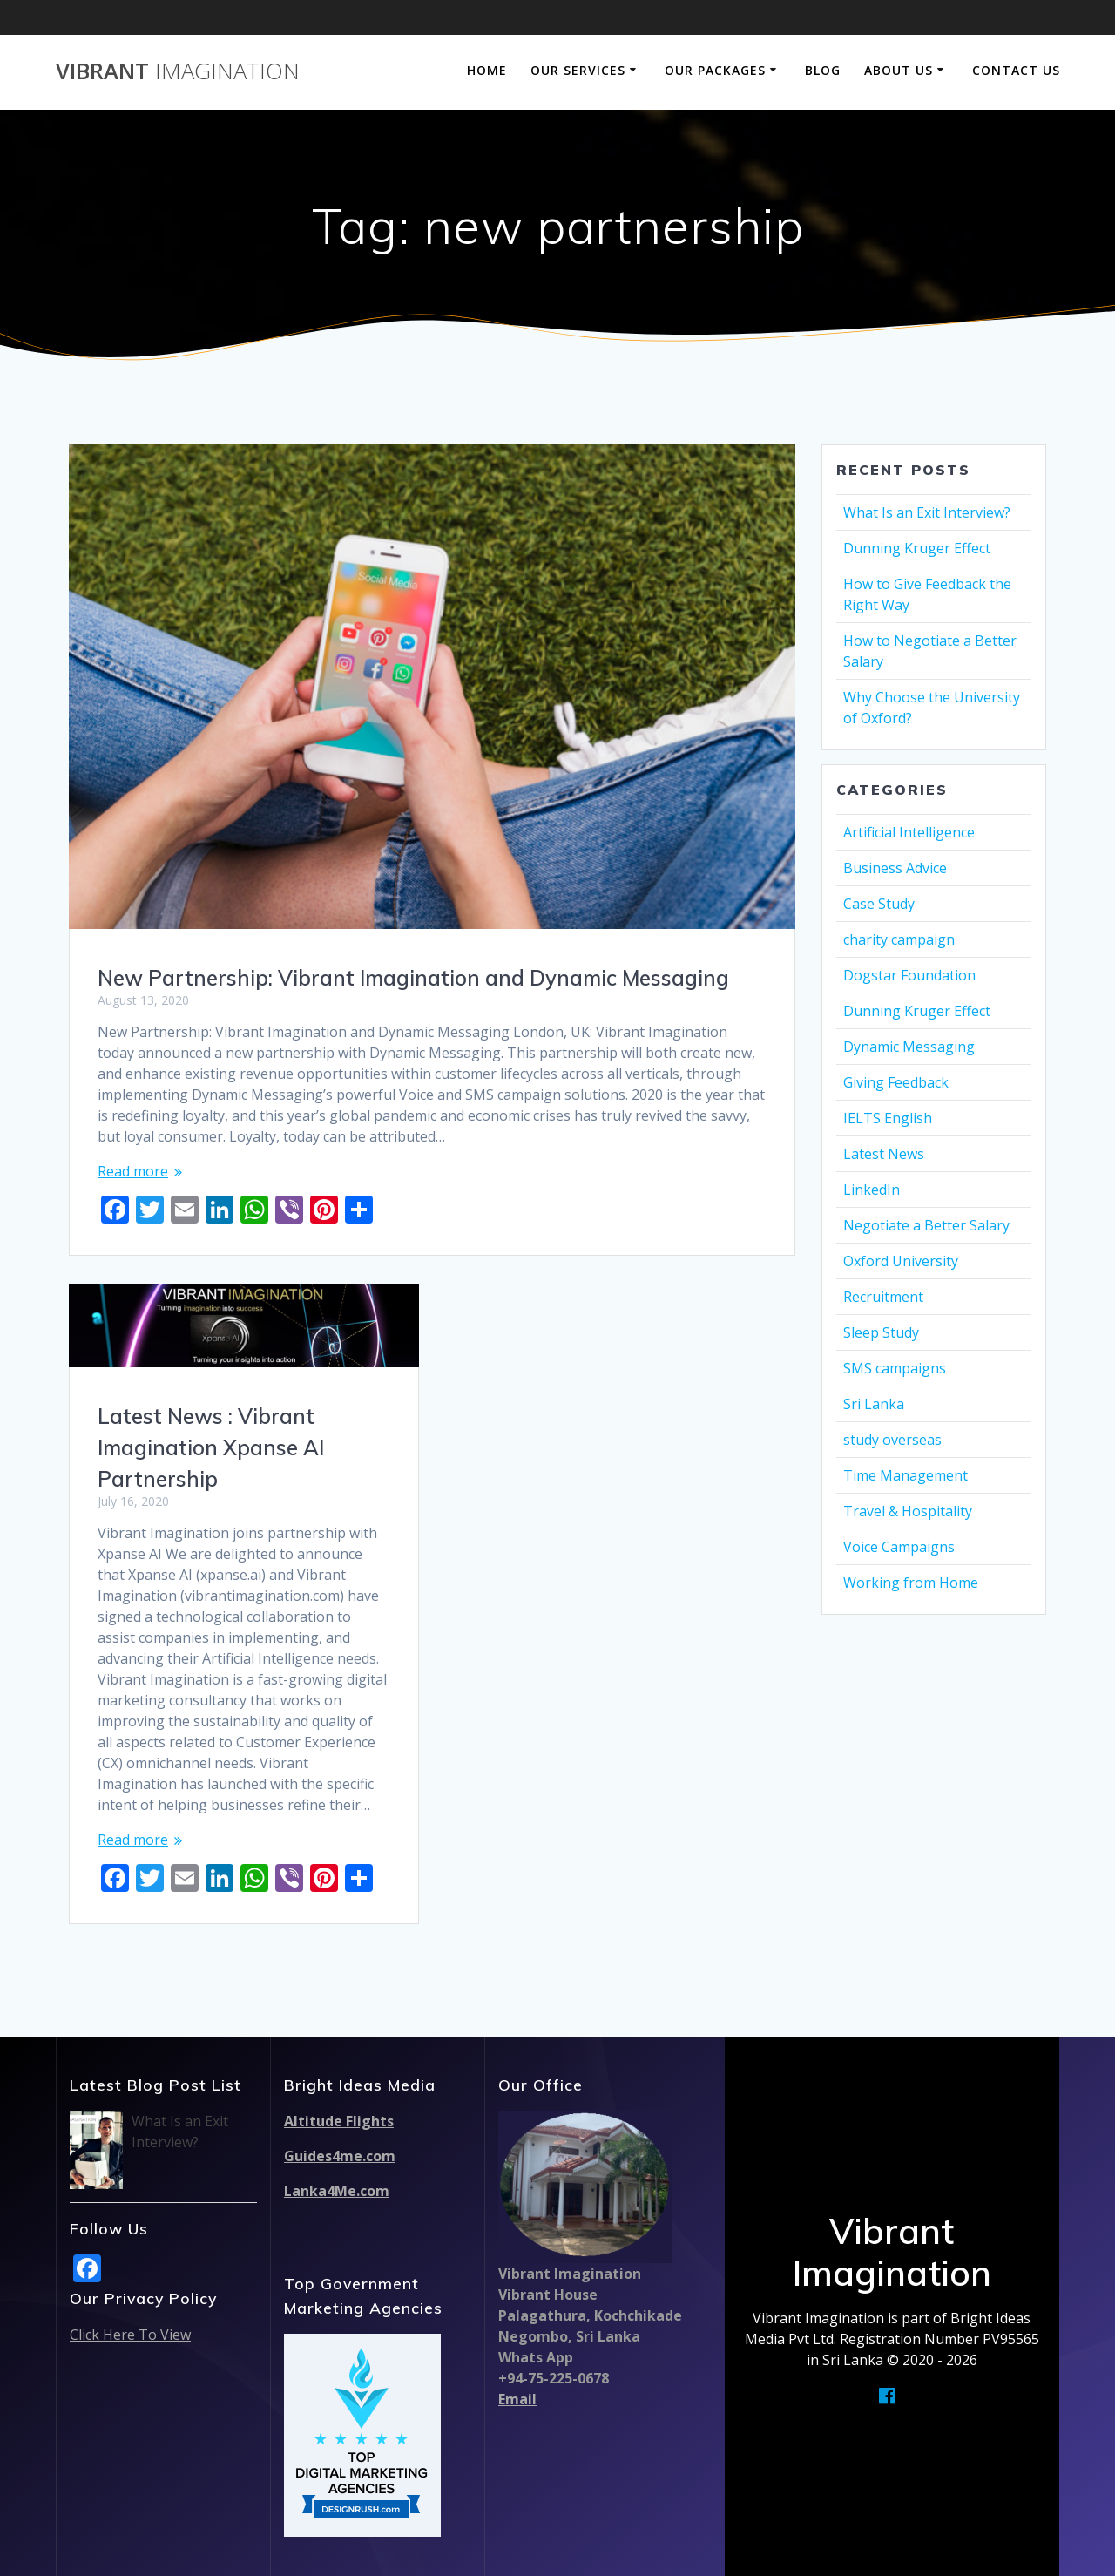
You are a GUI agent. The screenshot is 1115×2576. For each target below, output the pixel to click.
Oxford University (900, 1261)
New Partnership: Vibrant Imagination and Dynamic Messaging (413, 978)
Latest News (883, 1153)
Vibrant (178, 71)
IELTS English (887, 1118)
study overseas (892, 1439)
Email (517, 2399)
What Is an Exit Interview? (926, 512)
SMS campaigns (894, 1368)
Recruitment (883, 1296)
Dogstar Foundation (909, 975)
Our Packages (715, 70)
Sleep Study (881, 1332)
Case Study (879, 903)
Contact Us (1016, 70)
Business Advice (895, 868)
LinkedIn (871, 1189)
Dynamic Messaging (909, 1046)
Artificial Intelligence (909, 832)
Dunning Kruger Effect (916, 548)
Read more (133, 1171)
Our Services (577, 70)
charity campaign (899, 939)
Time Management (905, 1475)
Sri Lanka (873, 1403)
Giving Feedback (896, 1082)
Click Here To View (130, 2334)
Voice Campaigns (899, 1546)
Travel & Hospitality (907, 1511)
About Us (898, 70)
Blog (823, 70)
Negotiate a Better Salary (926, 1225)
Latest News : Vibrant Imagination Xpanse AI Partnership (211, 1447)
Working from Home (910, 1582)
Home (487, 70)
